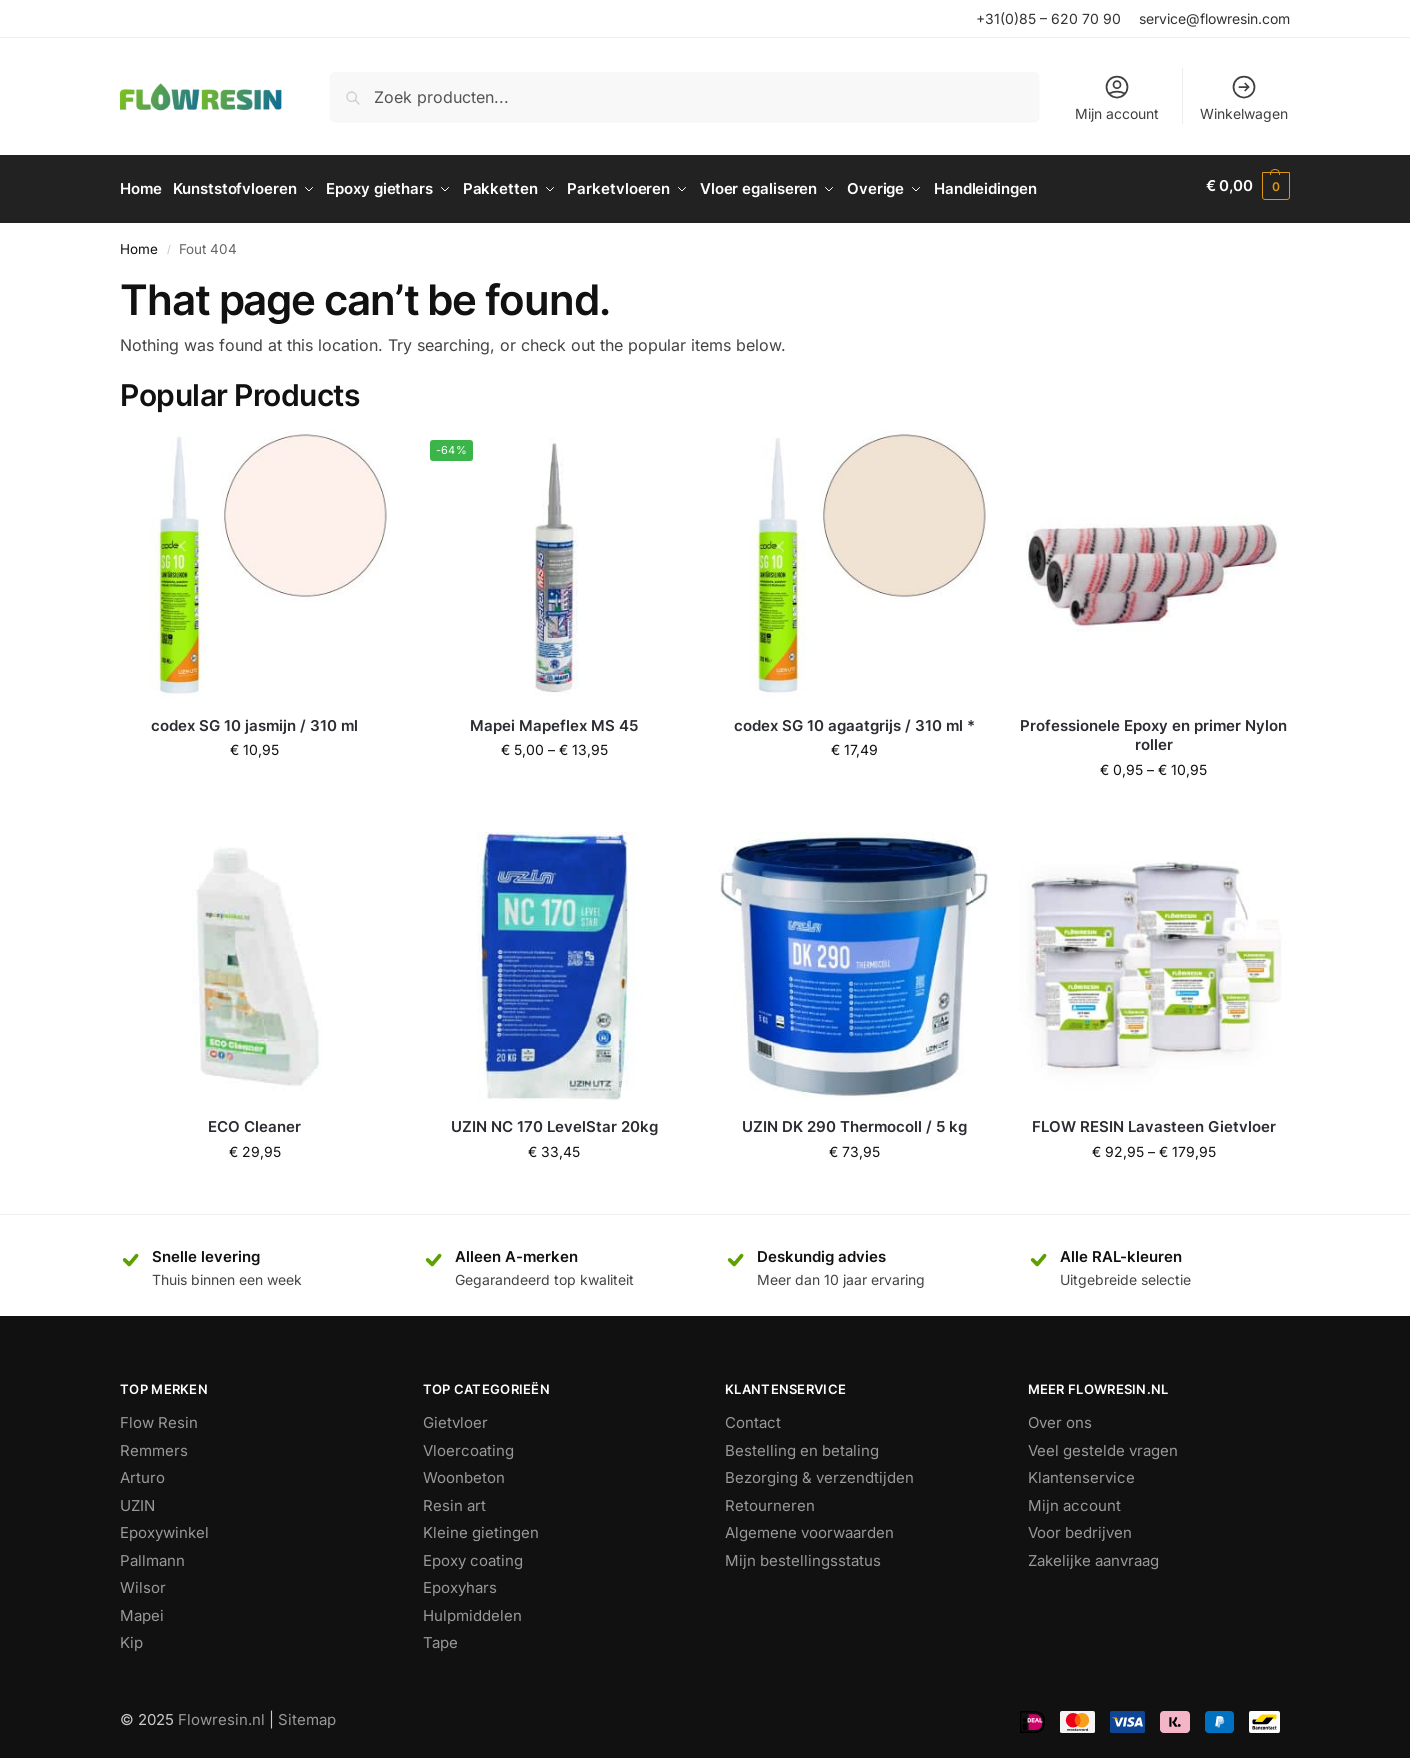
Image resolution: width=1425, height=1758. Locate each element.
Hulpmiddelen (472, 1608)
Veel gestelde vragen (1103, 1443)
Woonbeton (464, 1471)
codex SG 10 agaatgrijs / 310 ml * (854, 718)
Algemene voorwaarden (809, 1526)
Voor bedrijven (1080, 1526)
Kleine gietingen (481, 1526)
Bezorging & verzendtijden (819, 1471)
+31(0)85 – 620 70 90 (1048, 18)
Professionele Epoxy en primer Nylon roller (1153, 728)
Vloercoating (468, 1443)
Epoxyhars (460, 1581)
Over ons (1060, 1416)
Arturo (142, 1471)
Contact (753, 1416)
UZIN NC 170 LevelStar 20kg (554, 1120)
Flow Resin (159, 1416)
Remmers (154, 1443)
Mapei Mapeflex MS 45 (554, 718)
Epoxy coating (473, 1553)
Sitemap (307, 1712)
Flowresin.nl (221, 1712)
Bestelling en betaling (802, 1443)
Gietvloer (455, 1416)
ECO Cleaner (254, 1120)
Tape (440, 1636)
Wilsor (143, 1581)
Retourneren (770, 1498)
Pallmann (152, 1553)
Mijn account (1117, 97)
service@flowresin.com (1214, 18)
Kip (131, 1636)
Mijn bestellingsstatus (803, 1553)
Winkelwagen (1244, 97)
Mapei (142, 1608)
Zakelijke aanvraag (1093, 1553)
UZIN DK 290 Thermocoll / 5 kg (854, 1120)
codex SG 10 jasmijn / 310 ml (254, 718)
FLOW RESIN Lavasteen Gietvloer (1154, 1120)
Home (139, 242)
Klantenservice (1081, 1471)
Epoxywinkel (164, 1526)
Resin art (454, 1498)
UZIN (137, 1498)
